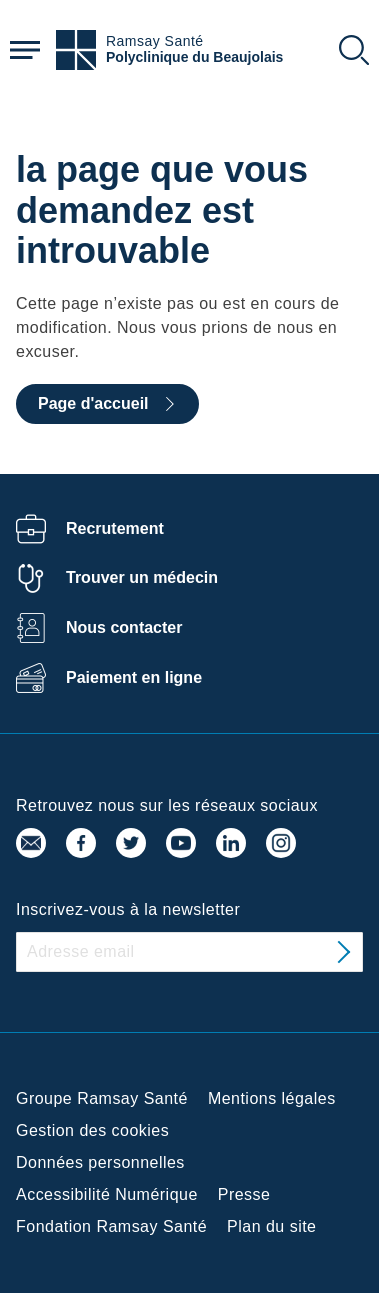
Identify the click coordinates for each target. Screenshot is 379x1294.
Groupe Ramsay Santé (102, 1098)
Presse (244, 1194)
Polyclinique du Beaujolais (194, 57)
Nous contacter (124, 627)
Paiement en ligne (134, 677)
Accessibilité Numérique (107, 1194)
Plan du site (271, 1226)
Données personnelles (100, 1162)
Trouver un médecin (142, 577)
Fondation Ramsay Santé (111, 1226)
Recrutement (115, 528)
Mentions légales (272, 1098)
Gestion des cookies (92, 1130)
